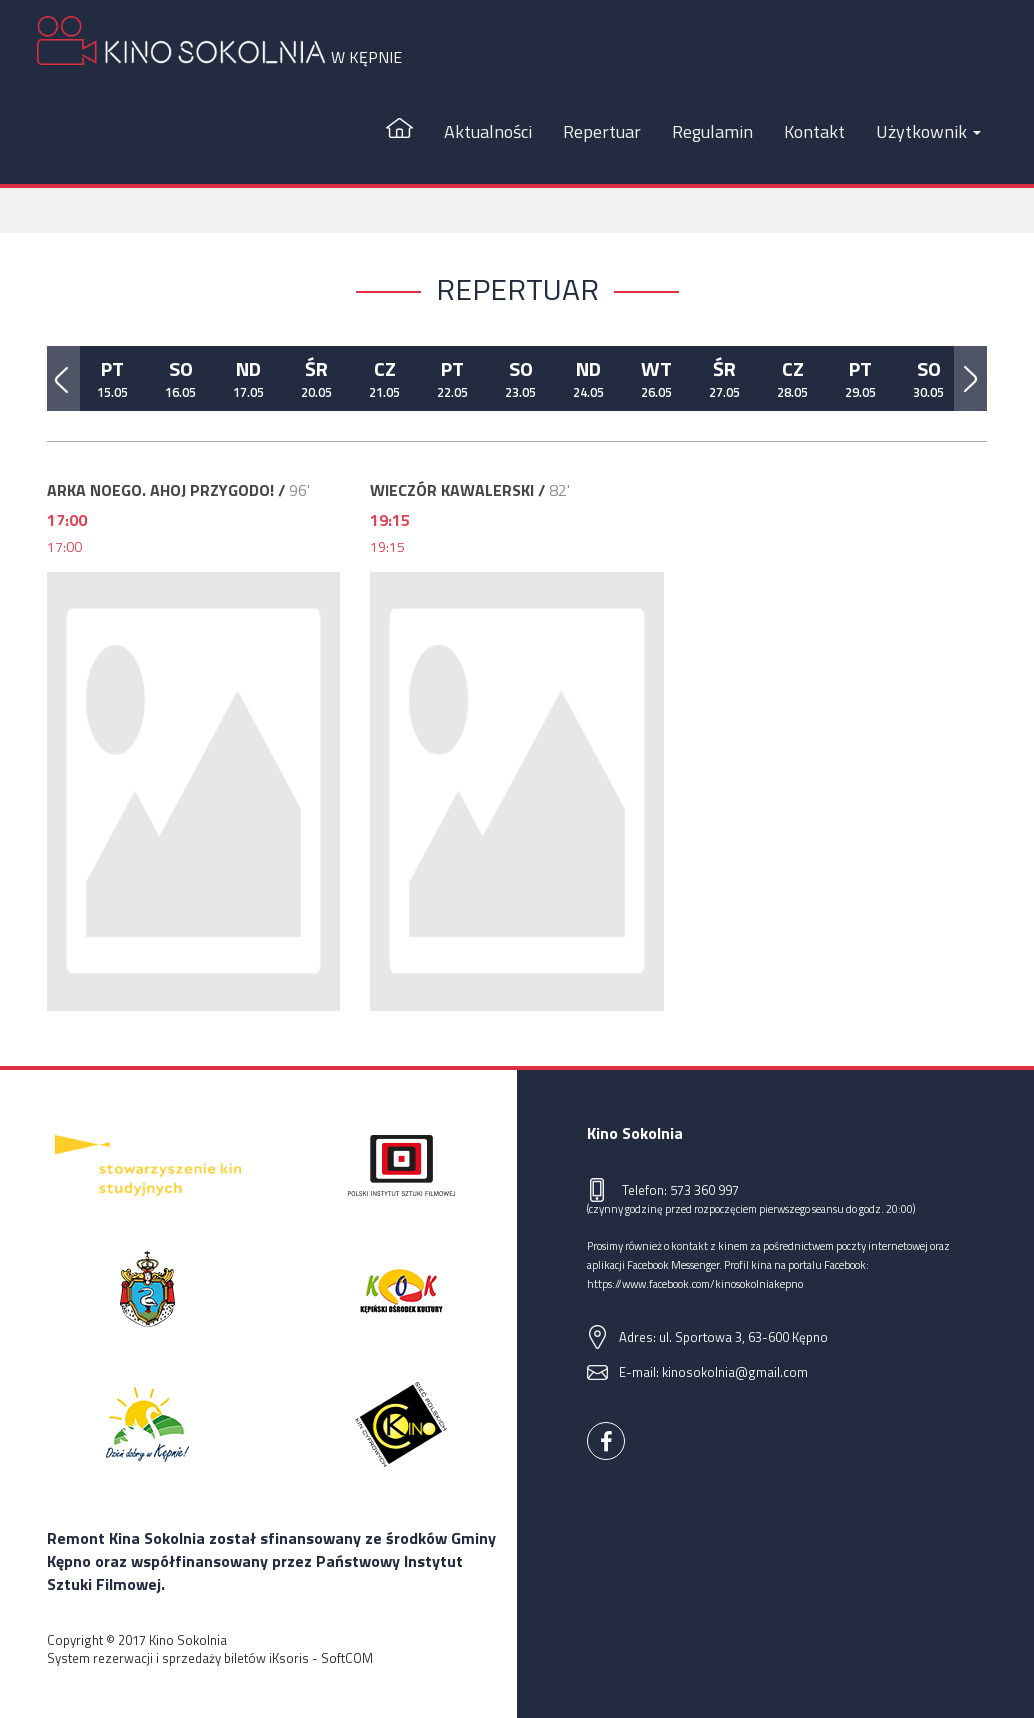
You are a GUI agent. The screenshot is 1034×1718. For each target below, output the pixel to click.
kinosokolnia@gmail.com (735, 1372)
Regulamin (712, 131)
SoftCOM (347, 1658)
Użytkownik (928, 131)
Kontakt (814, 131)
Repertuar (602, 131)
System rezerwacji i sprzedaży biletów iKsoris (178, 1658)
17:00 (64, 546)
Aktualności (488, 131)
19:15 (387, 546)
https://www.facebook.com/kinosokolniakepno (695, 1283)
